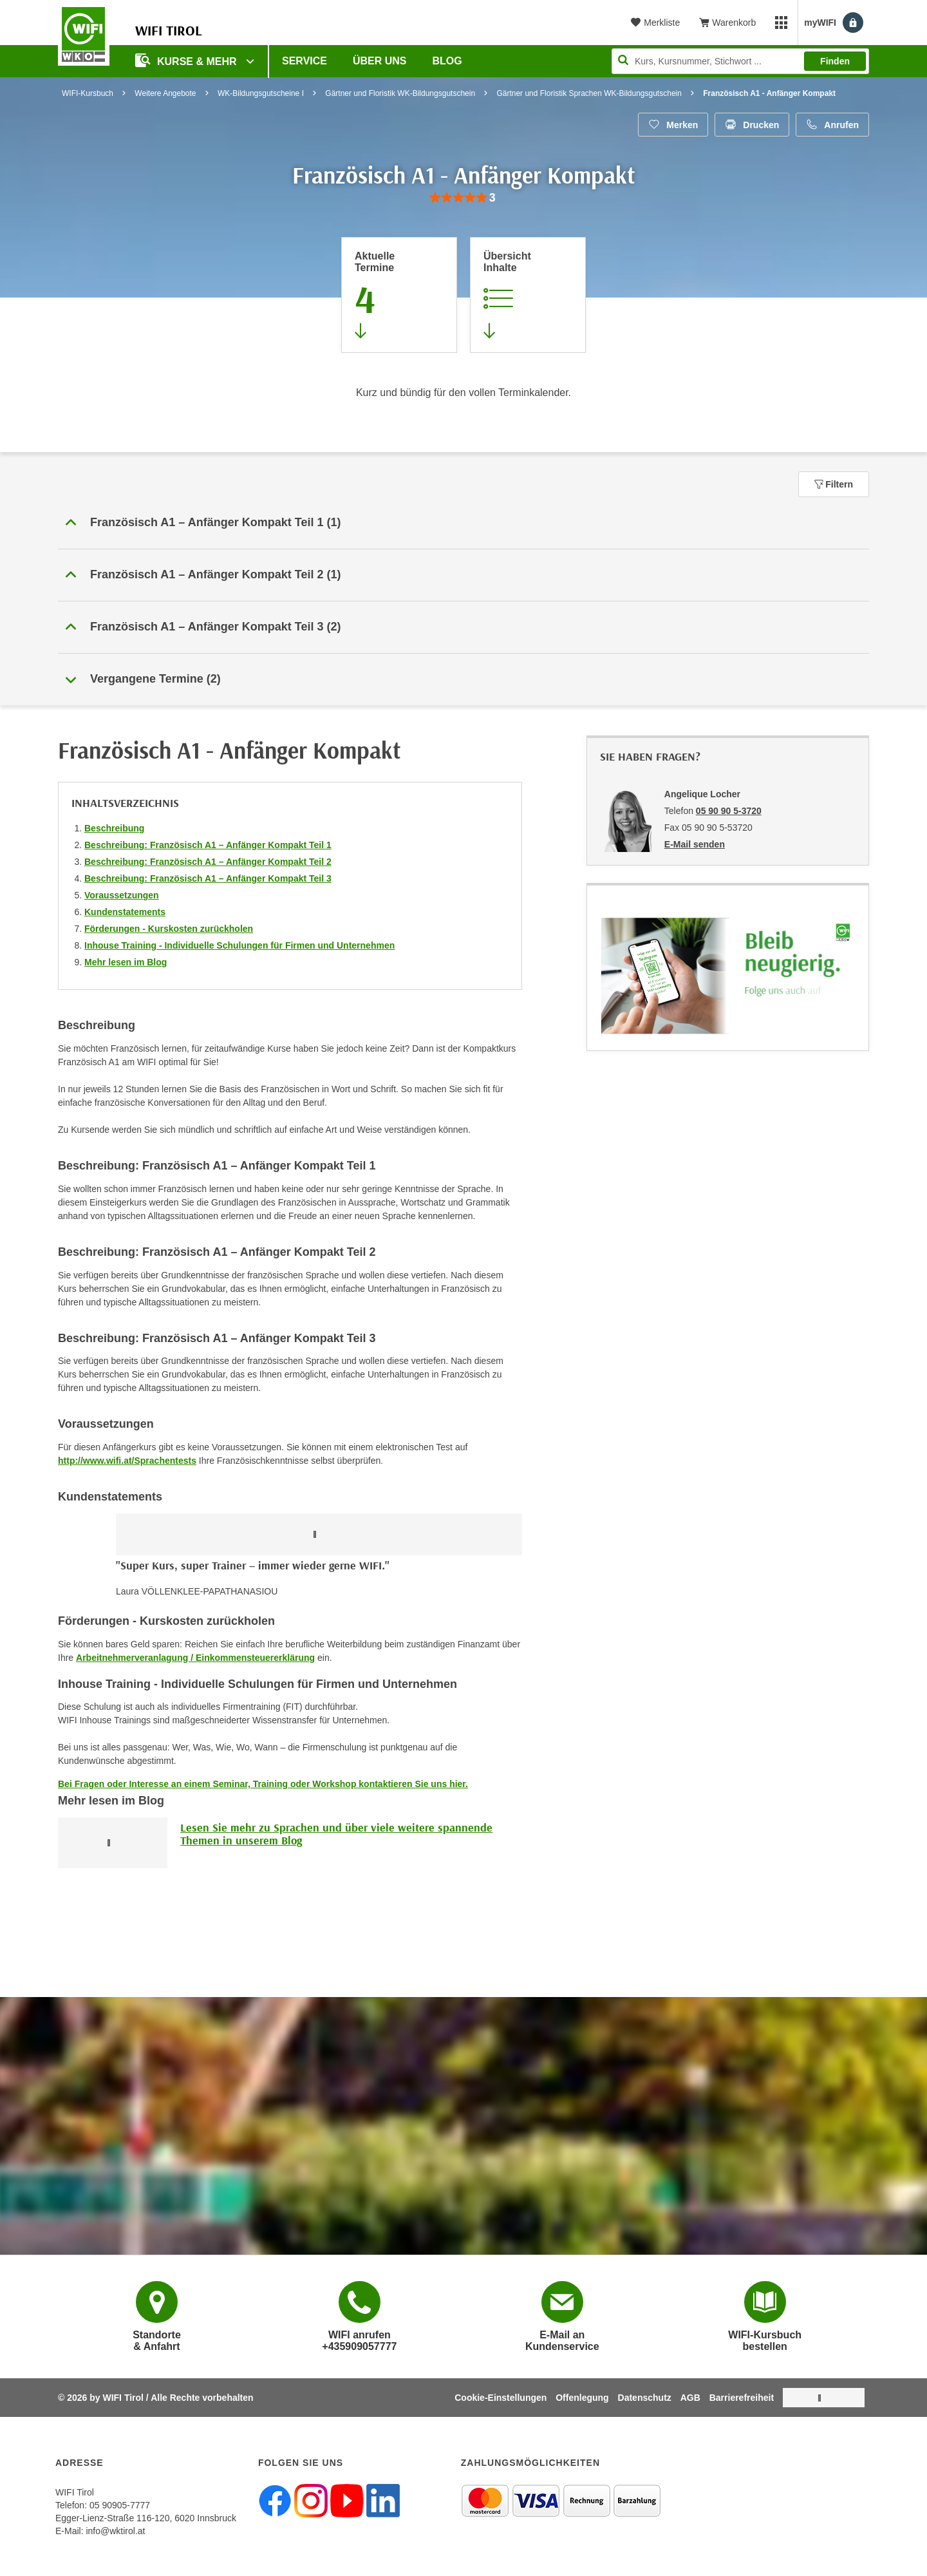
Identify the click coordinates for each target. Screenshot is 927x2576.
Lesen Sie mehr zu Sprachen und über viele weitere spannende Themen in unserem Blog (336, 1834)
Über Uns (380, 60)
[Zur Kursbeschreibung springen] (528, 295)
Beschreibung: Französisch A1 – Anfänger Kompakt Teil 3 (208, 878)
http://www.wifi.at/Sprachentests (127, 1460)
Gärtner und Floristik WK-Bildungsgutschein (400, 93)
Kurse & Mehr (187, 60)
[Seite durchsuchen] (740, 61)
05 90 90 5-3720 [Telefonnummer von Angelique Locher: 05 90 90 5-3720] (729, 811)
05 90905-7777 (119, 2505)
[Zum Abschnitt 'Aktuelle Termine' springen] (399, 295)
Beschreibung (114, 828)
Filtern (833, 484)
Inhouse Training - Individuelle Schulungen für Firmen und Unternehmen (239, 945)
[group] (463, 198)
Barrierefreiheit (741, 2397)
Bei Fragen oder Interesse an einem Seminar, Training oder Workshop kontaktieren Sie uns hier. (263, 1784)
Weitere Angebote (165, 93)
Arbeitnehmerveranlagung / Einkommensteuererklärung (195, 1658)
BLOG (447, 60)
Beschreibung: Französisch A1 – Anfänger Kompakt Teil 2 (208, 862)
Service (304, 60)
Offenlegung (582, 2397)
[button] (463, 523)
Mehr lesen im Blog (125, 962)
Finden (835, 61)
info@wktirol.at (115, 2531)
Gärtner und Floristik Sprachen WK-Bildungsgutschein (588, 93)
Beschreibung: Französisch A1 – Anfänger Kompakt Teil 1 (208, 845)
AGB (690, 2397)
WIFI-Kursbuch (87, 93)
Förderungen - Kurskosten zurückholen (168, 928)
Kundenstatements (124, 912)
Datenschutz (644, 2397)
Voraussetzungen (121, 895)
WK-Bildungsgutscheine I (261, 93)
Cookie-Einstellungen (500, 2397)
